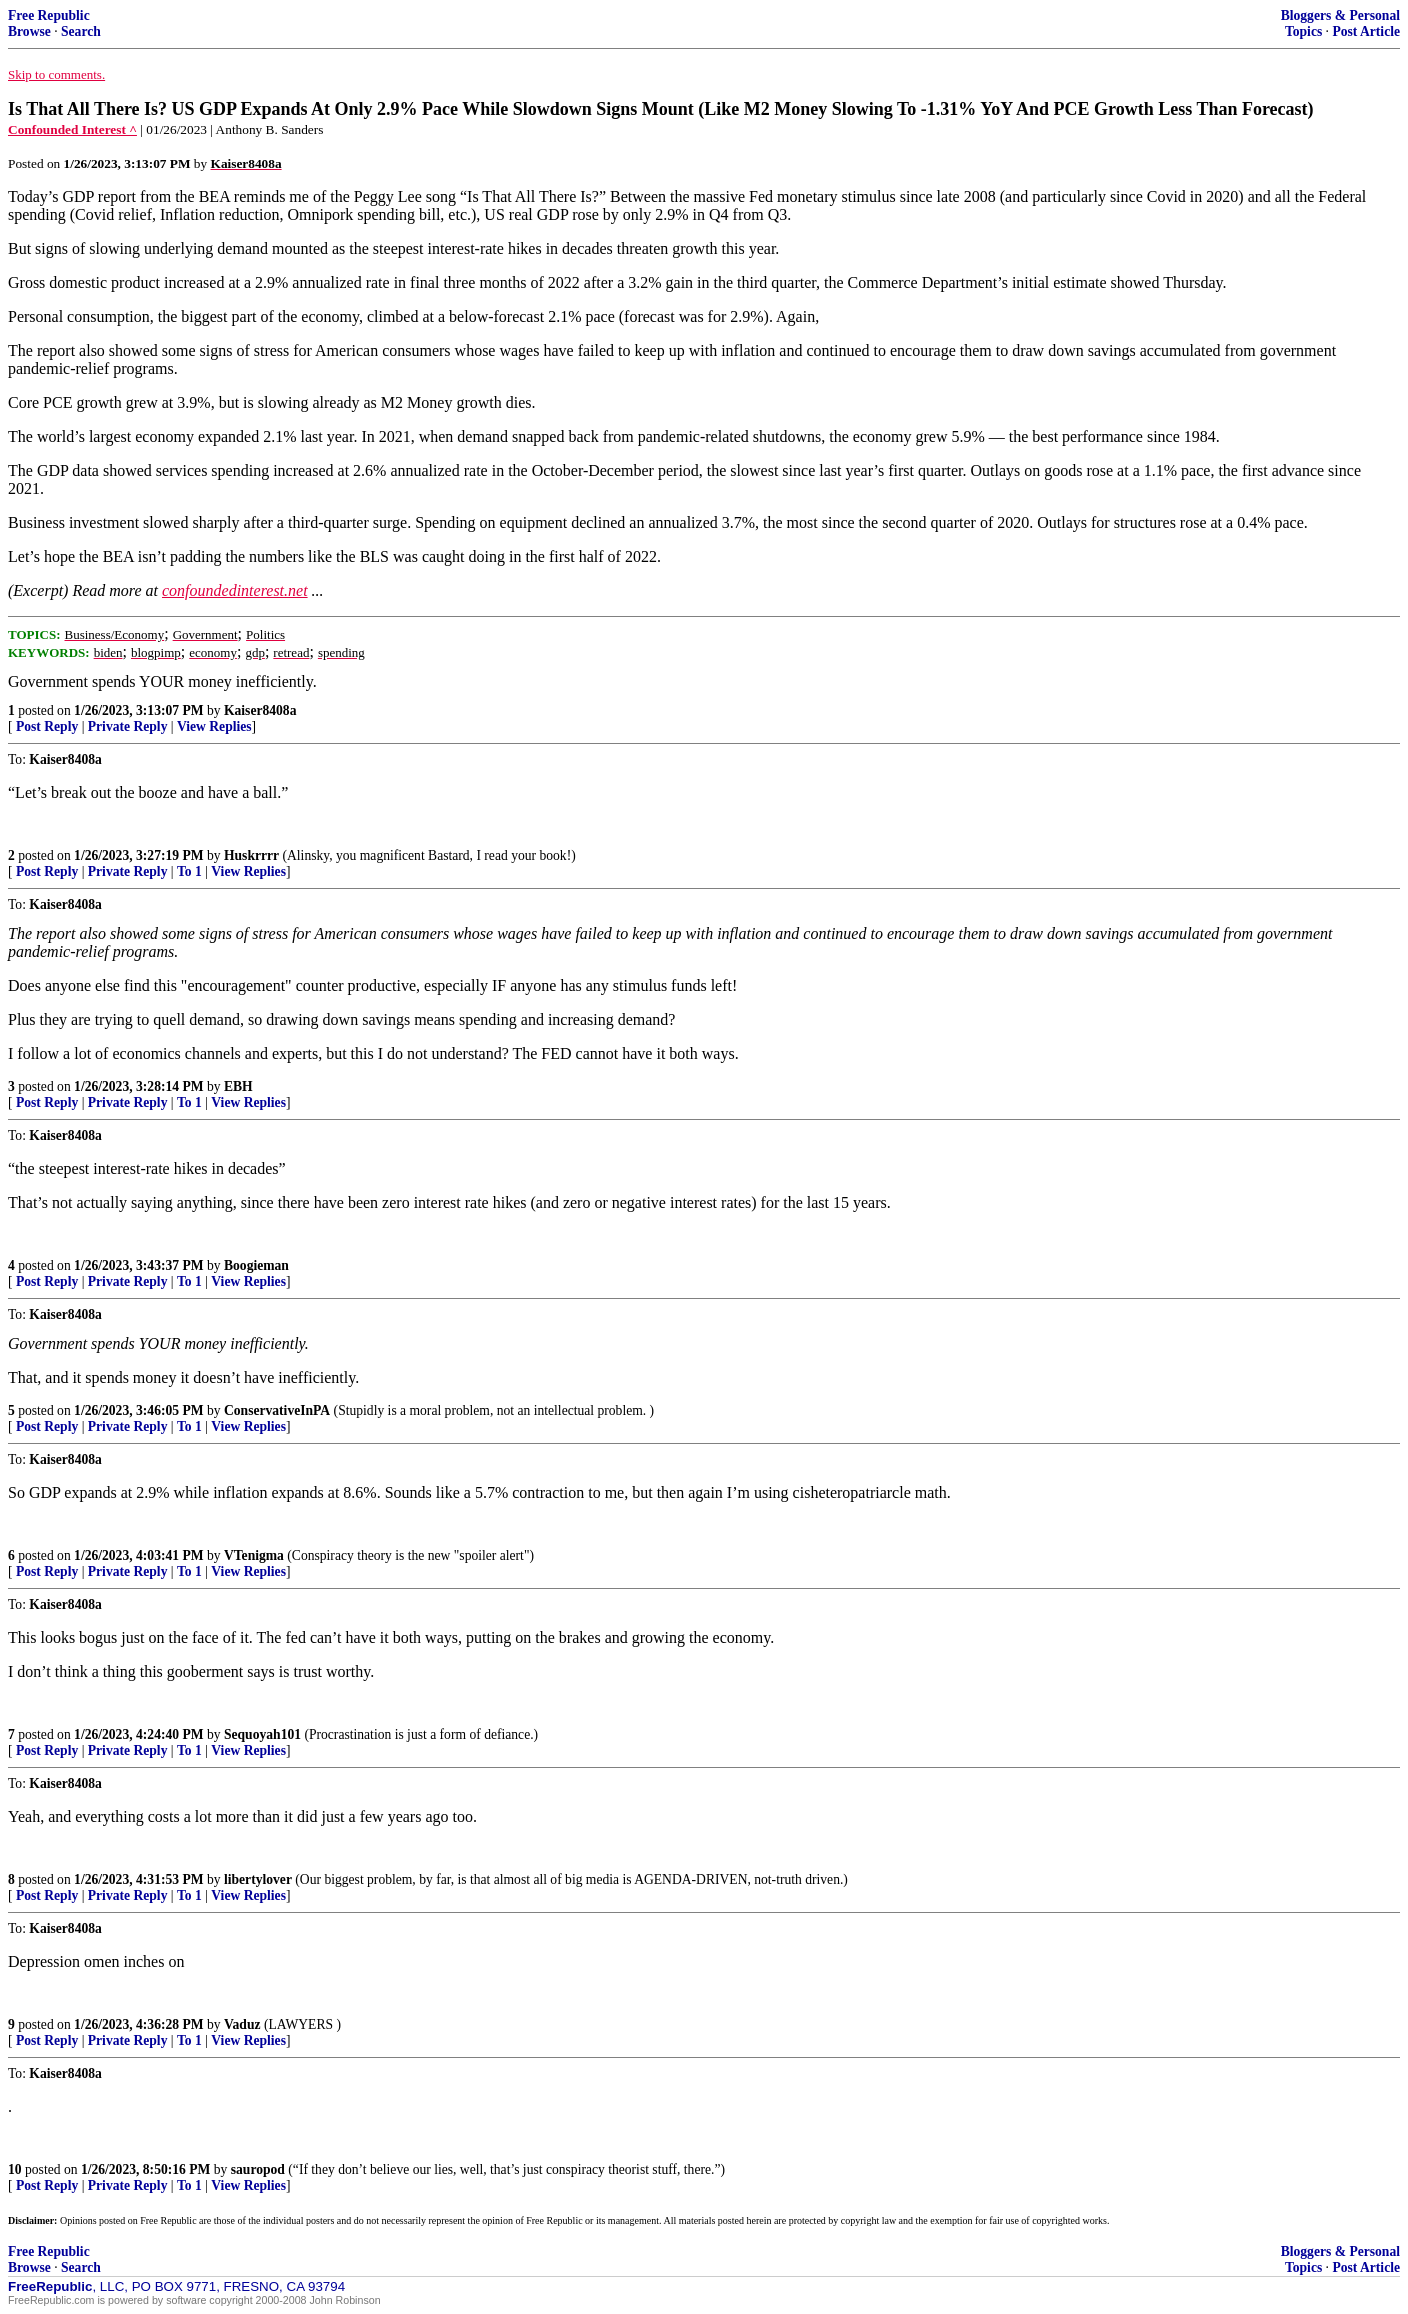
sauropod (258, 2169)
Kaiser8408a (260, 710)
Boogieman (256, 1265)
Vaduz (242, 2024)
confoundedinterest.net (235, 590)
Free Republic (49, 15)
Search (81, 31)
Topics (1303, 31)
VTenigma (254, 1555)
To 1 (189, 871)
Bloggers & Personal (1340, 15)
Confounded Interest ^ (72, 129)
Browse (29, 31)
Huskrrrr (251, 855)
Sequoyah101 (262, 1734)
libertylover (258, 1879)
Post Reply (47, 726)
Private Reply (128, 726)
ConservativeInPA (277, 1410)
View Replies (214, 726)
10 (15, 2169)
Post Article (1366, 31)
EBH (238, 1086)
